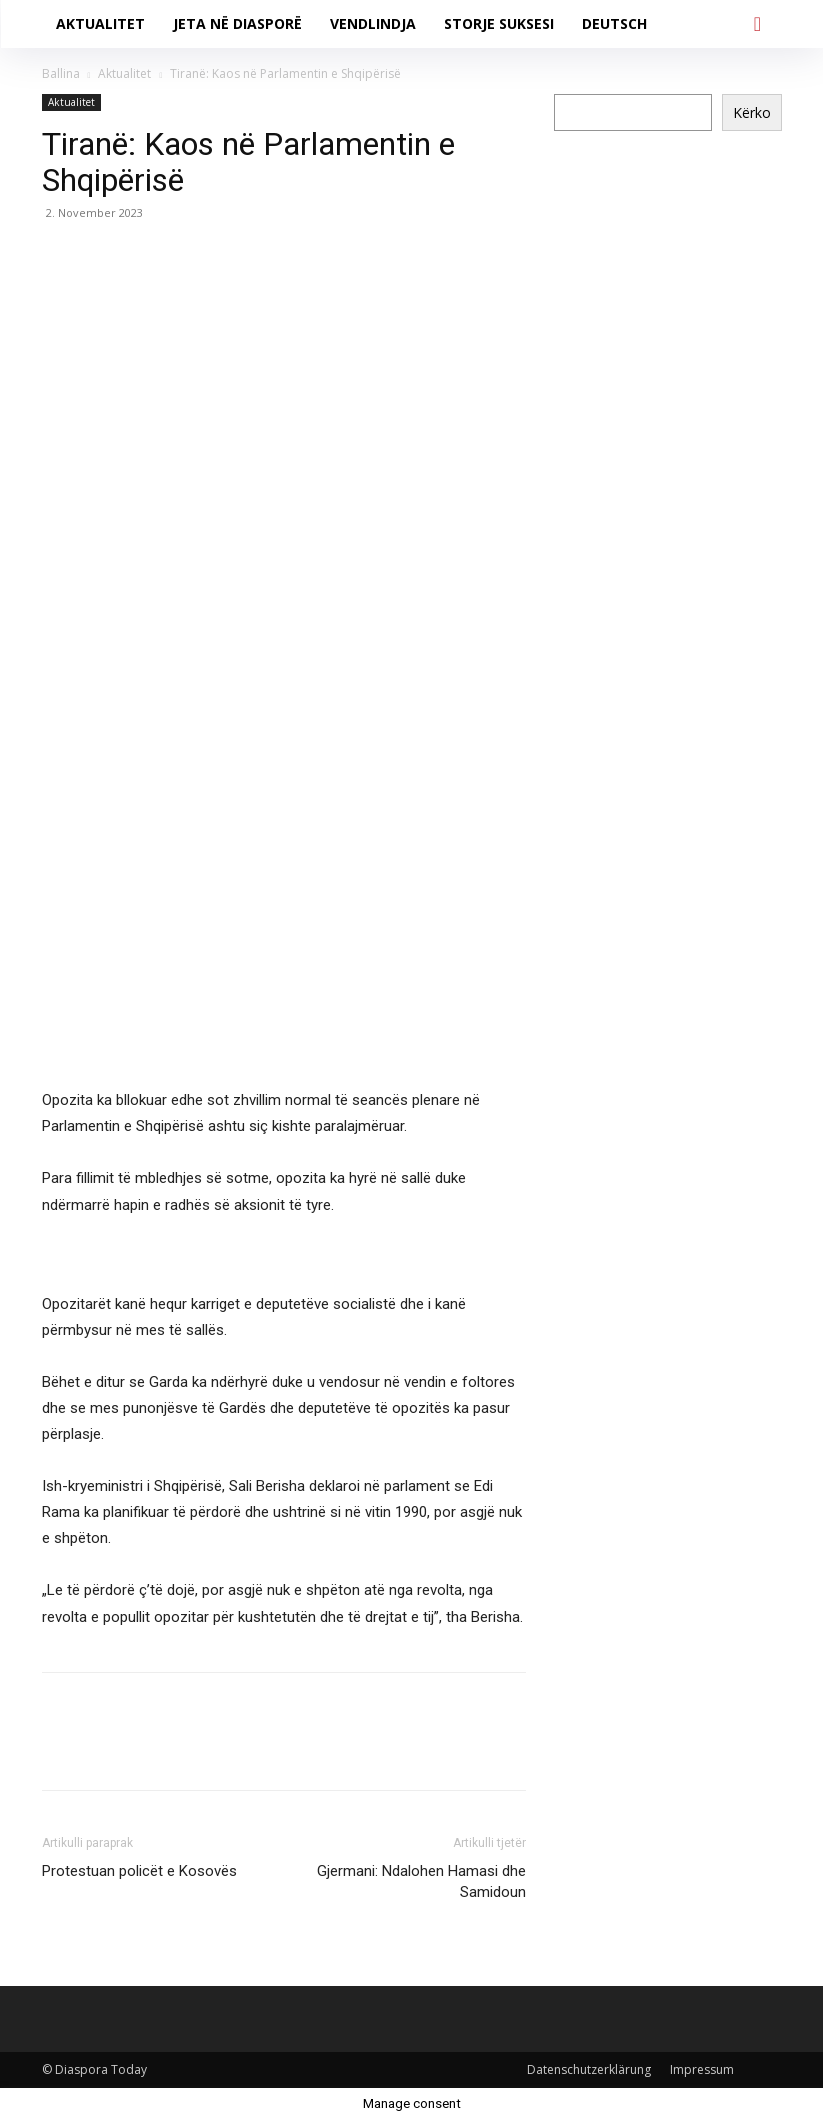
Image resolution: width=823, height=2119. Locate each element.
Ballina (61, 73)
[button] (758, 24)
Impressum (702, 2069)
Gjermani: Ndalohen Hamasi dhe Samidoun (421, 1881)
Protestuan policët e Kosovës (139, 1871)
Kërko (752, 112)
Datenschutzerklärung (589, 2069)
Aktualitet (124, 73)
